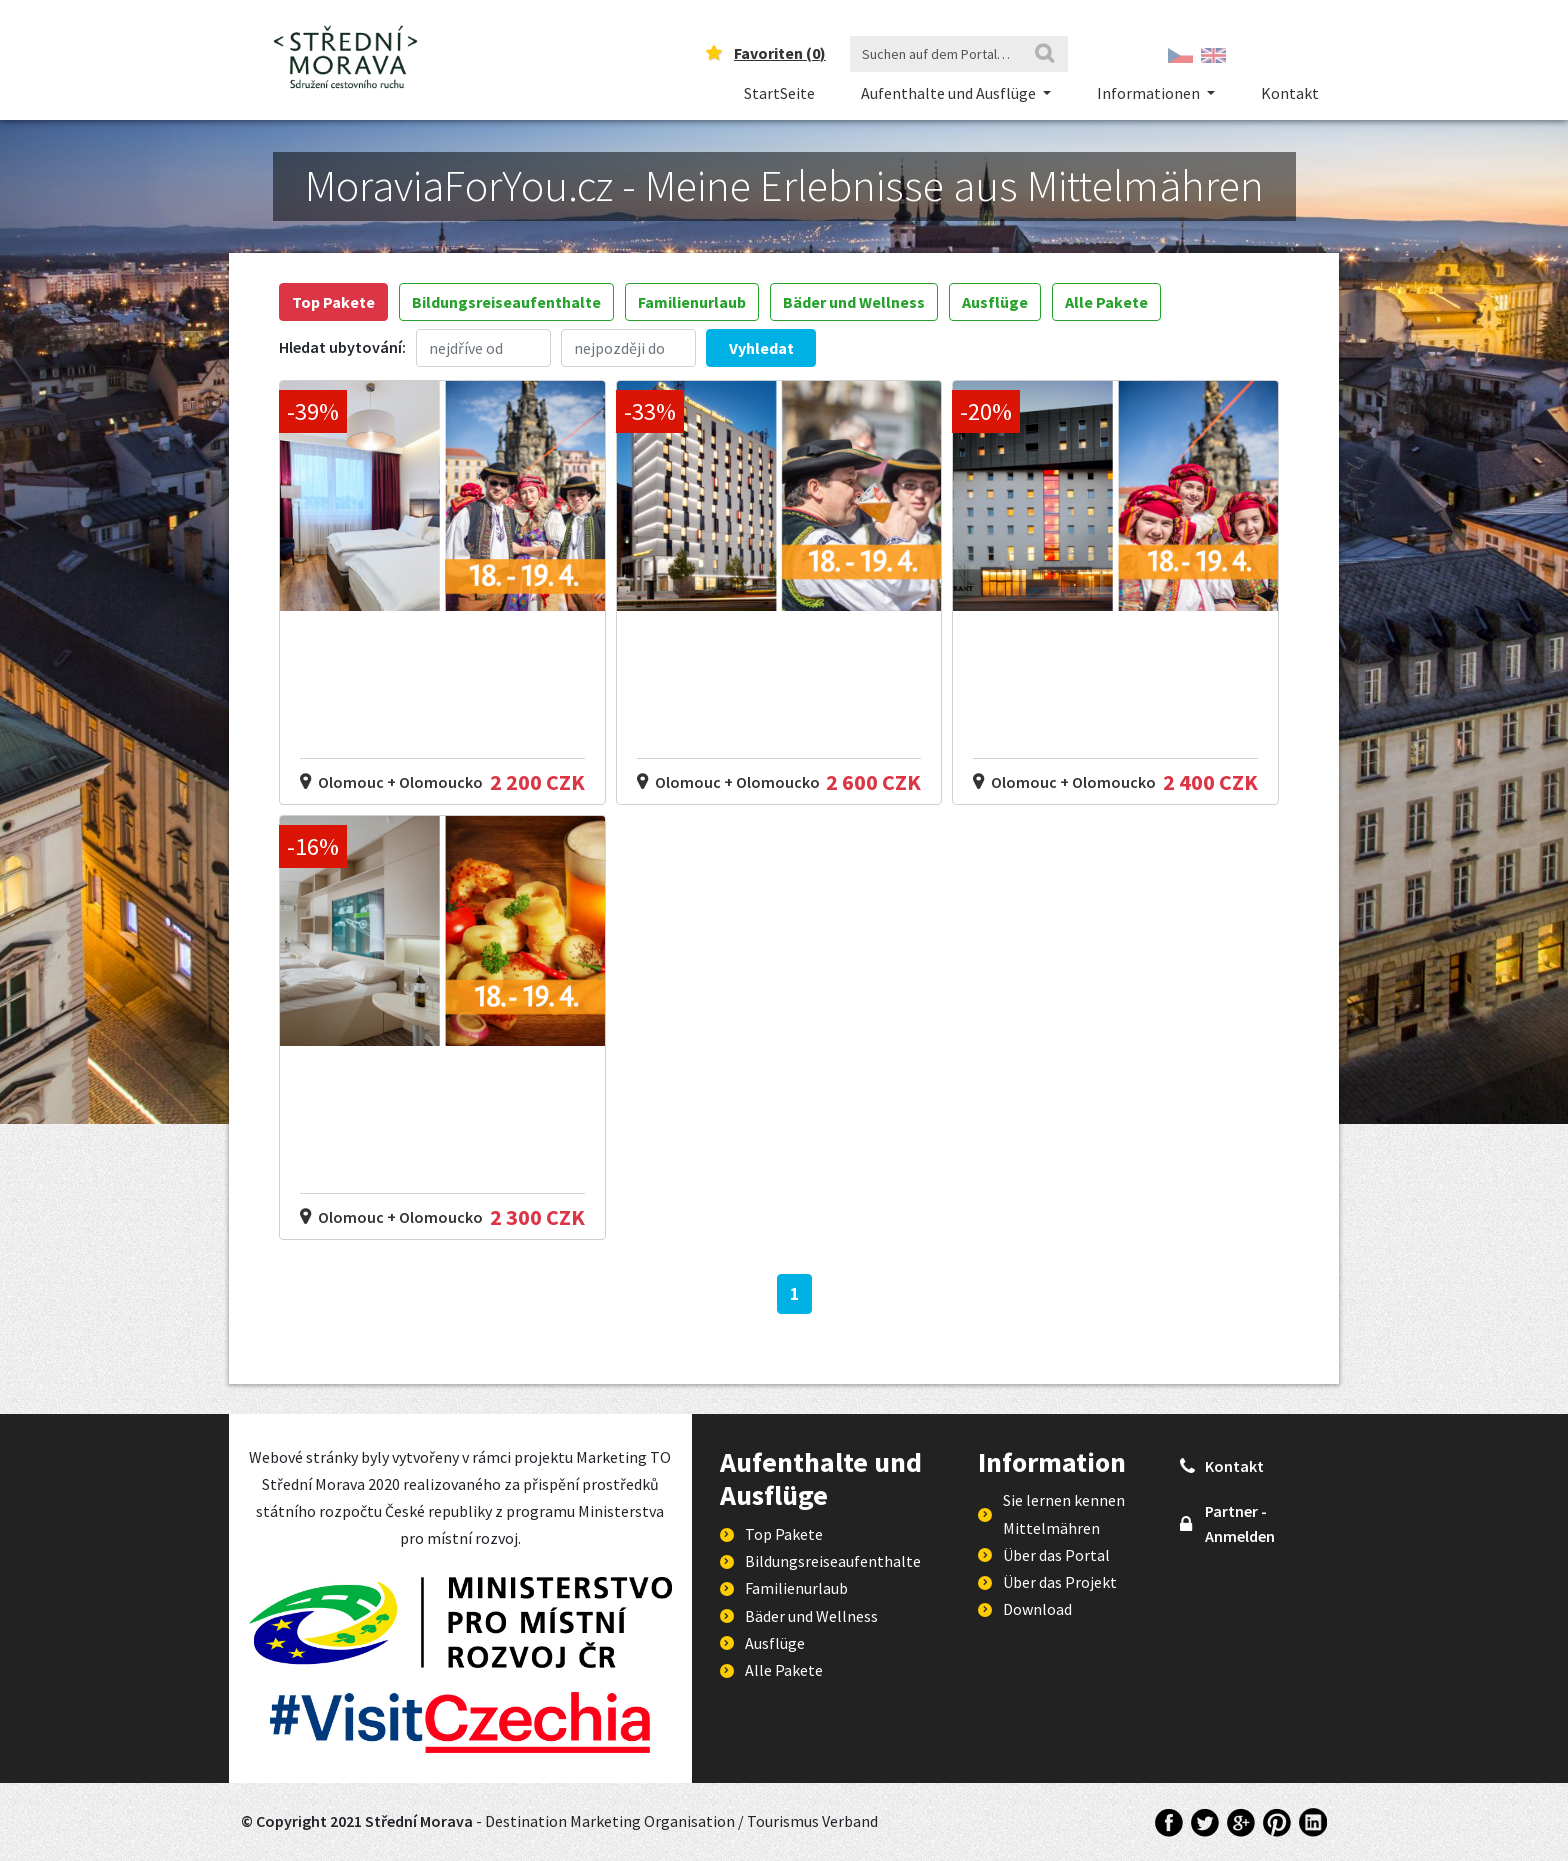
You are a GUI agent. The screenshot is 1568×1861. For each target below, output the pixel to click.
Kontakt (1290, 93)
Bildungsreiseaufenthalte (506, 302)
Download (1037, 1609)
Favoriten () (780, 53)
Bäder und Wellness (854, 302)
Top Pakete (333, 302)
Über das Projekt (1060, 1582)
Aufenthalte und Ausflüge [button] (950, 93)
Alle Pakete (1106, 302)
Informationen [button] (1150, 93)
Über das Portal (1056, 1555)
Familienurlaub (692, 302)
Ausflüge (995, 302)
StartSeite (779, 93)
